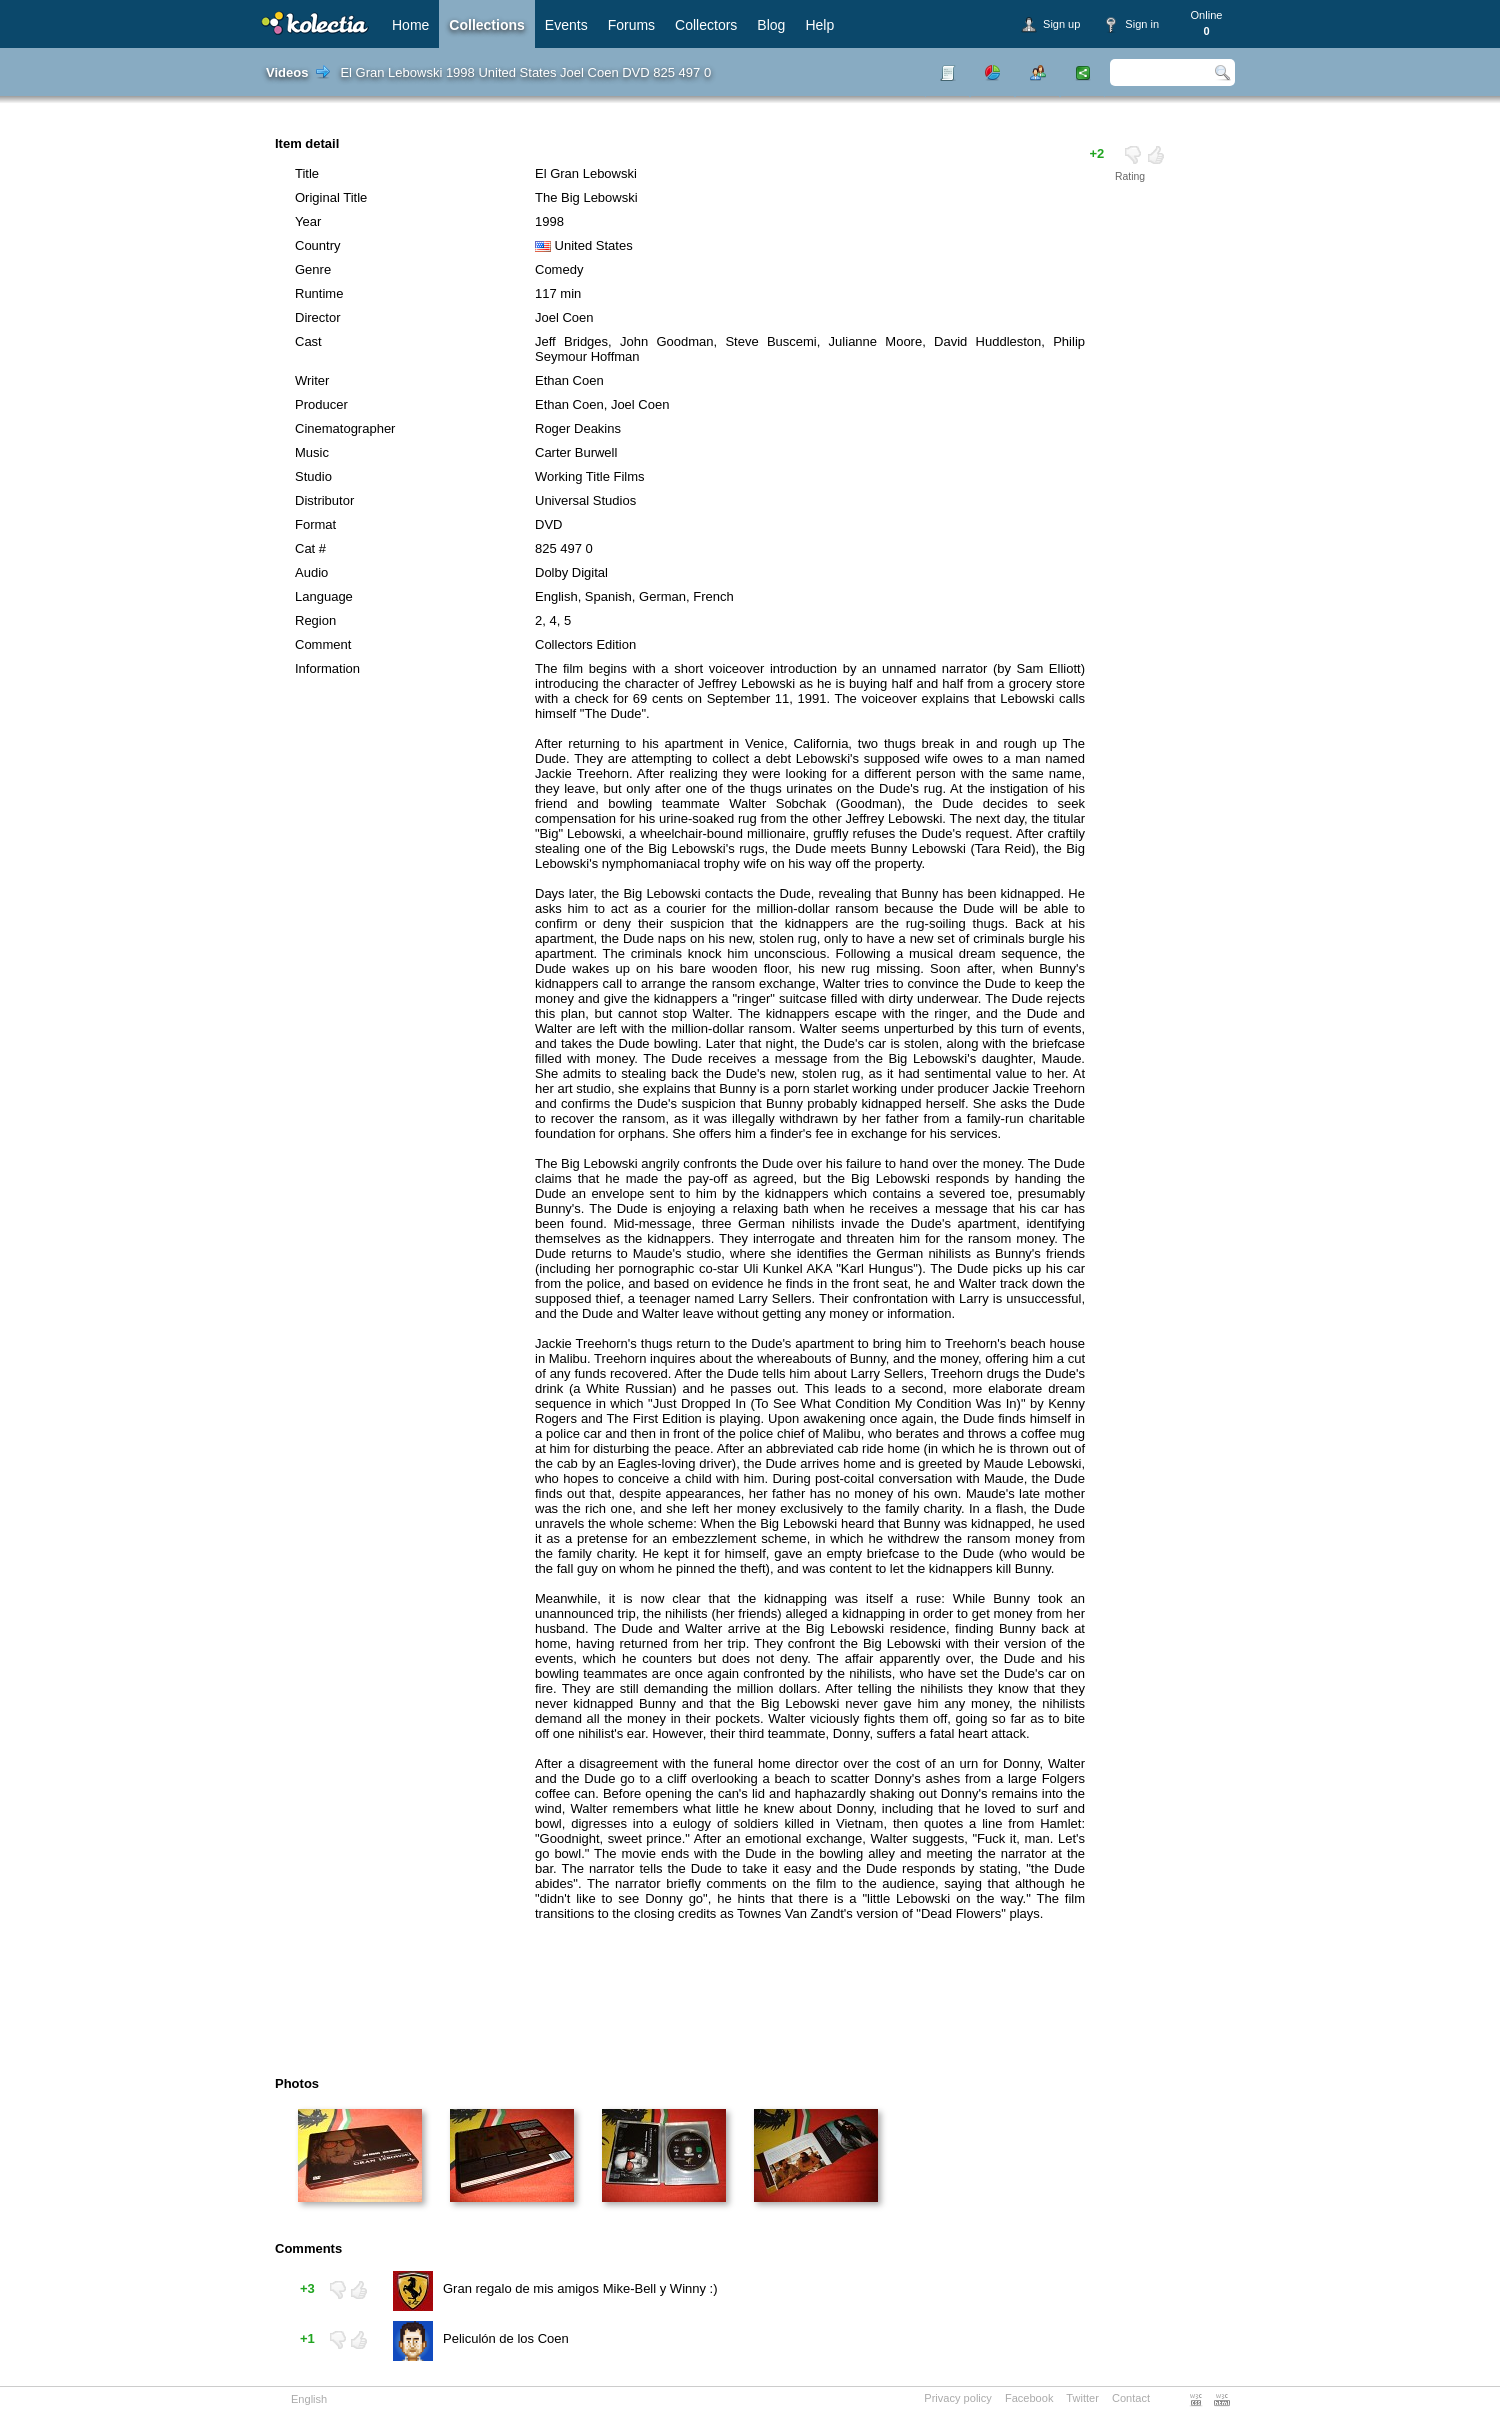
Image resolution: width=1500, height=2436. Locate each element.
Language (324, 596)
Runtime (319, 293)
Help (819, 25)
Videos (287, 72)
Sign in (1142, 24)
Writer (312, 380)
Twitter (1082, 2398)
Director (318, 317)
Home (410, 25)
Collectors (706, 25)
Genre (313, 269)
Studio (313, 476)
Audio (311, 572)
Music (312, 452)
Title (307, 173)
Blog (771, 25)
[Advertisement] (694, 2006)
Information (327, 668)
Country (318, 245)
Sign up (1061, 24)
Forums (631, 25)
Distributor (324, 500)
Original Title (331, 197)
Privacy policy (958, 2398)
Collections (486, 25)
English (309, 2399)
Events (566, 25)
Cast (308, 341)
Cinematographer (345, 428)
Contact (1131, 2398)
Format (315, 524)
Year (308, 221)
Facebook (1029, 2398)
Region (315, 620)
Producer (321, 404)
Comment (323, 644)
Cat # (310, 548)
